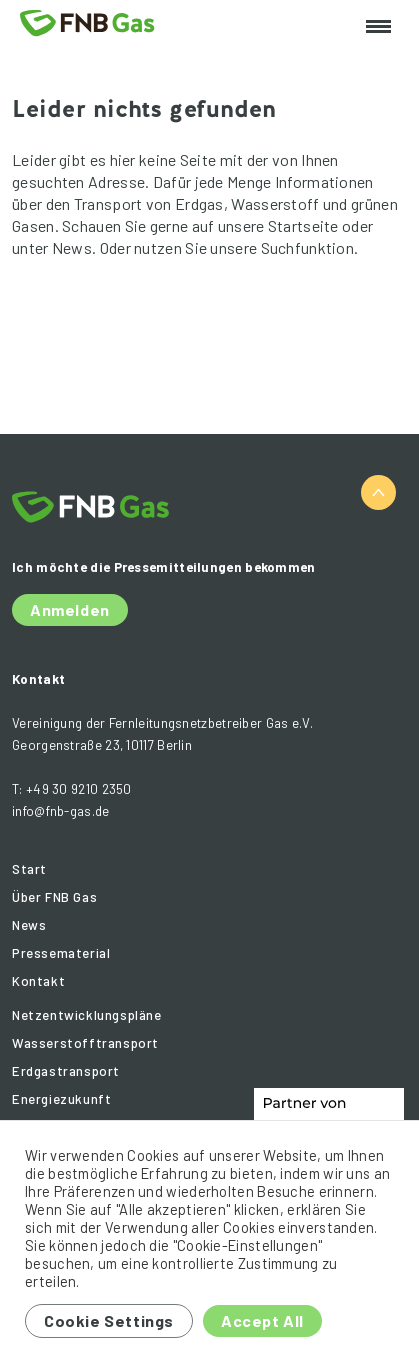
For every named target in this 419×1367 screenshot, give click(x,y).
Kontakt (38, 981)
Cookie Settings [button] (109, 1320)
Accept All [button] (262, 1320)
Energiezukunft (61, 1099)
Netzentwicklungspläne (87, 1015)
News (29, 925)
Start (29, 869)
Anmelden (70, 609)
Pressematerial (61, 953)
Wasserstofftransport (85, 1043)
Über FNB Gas (54, 897)
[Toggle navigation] (378, 27)
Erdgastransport (66, 1071)
